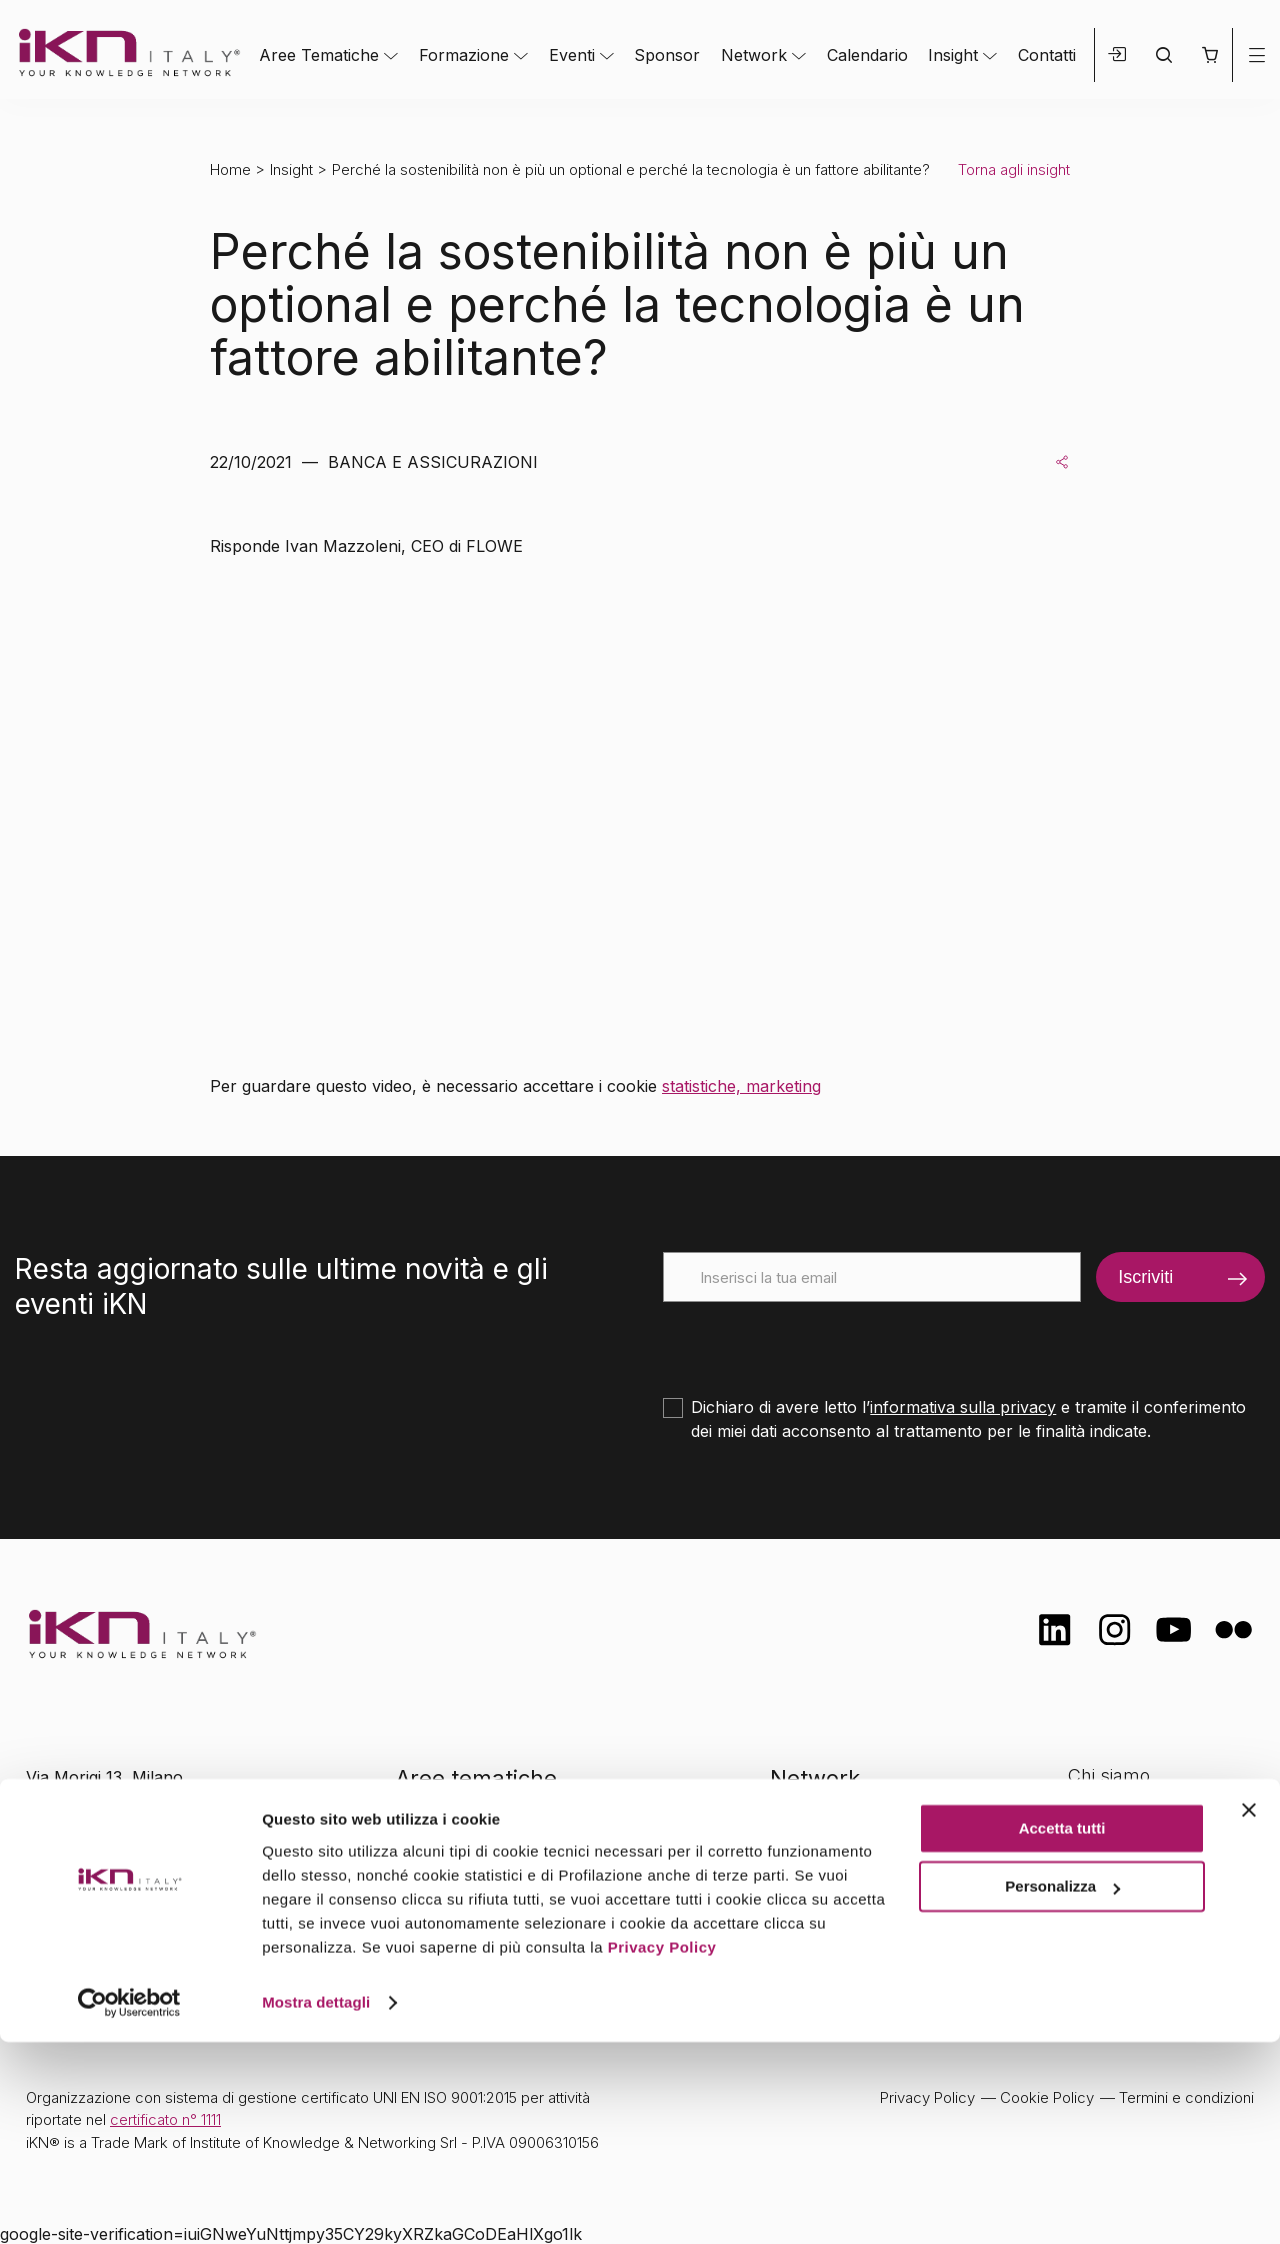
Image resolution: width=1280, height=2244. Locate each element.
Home (230, 169)
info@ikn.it (110, 1841)
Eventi (572, 55)
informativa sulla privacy (963, 1407)
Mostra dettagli (316, 2204)
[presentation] (815, 1341)
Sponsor (667, 55)
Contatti (1047, 55)
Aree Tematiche (319, 55)
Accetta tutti (1062, 2030)
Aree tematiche (476, 1778)
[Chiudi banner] (1249, 2012)
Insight (953, 55)
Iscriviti (1145, 1277)
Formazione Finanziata (1161, 1855)
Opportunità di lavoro (1155, 1894)
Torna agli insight (1014, 169)
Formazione (464, 55)
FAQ (1085, 1934)
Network (754, 55)
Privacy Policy (662, 2149)
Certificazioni (1120, 1815)
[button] (1209, 55)
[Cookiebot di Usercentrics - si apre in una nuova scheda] (129, 2205)
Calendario (867, 55)
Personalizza (1062, 2088)
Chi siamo (1109, 1775)
